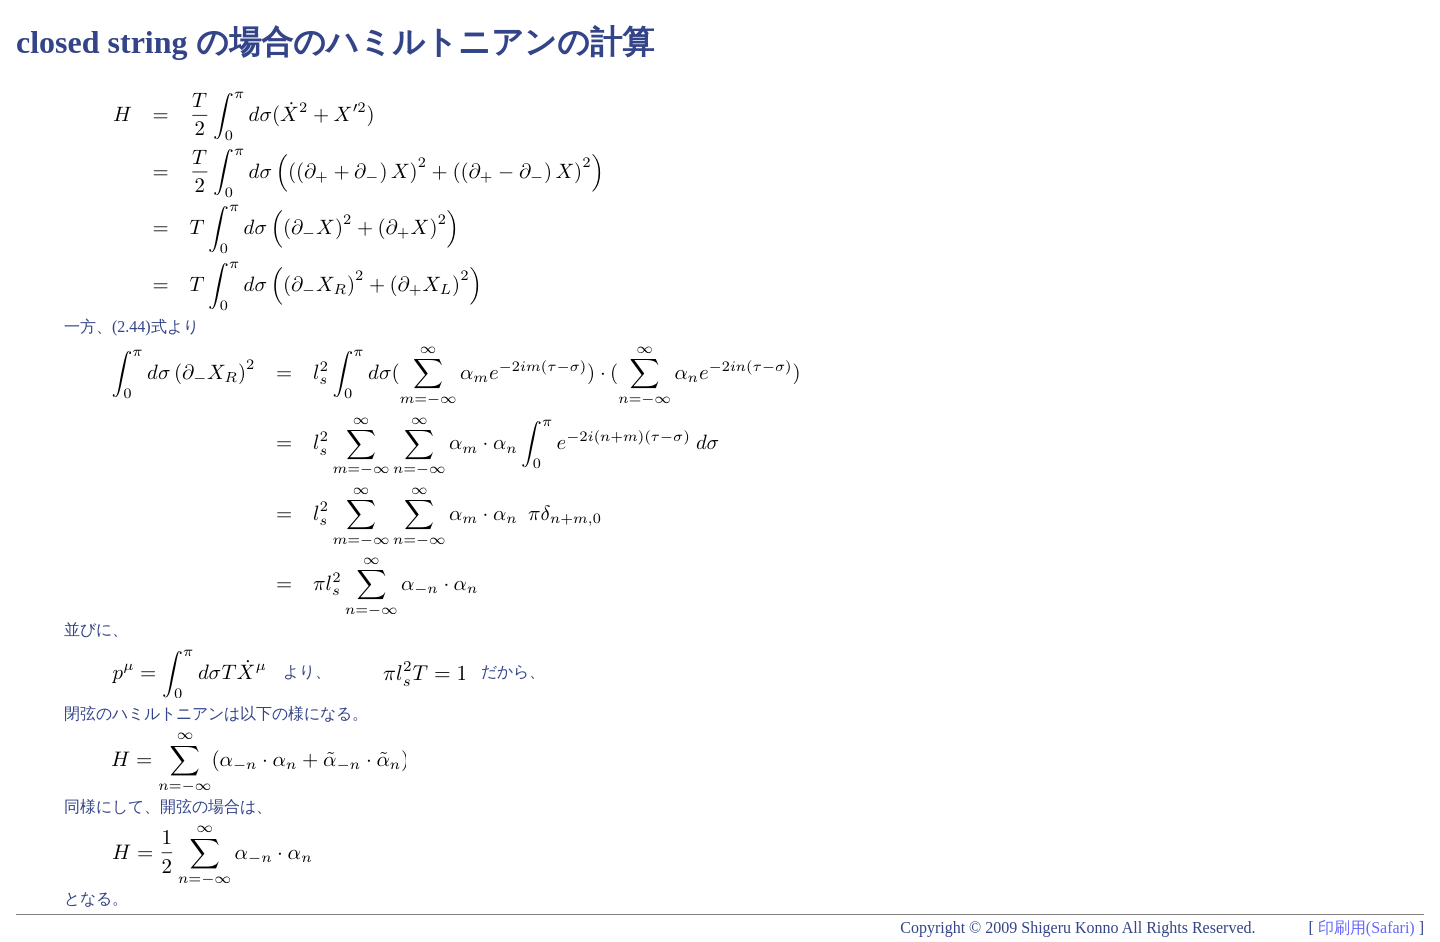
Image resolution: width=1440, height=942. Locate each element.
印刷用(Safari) (1366, 927)
